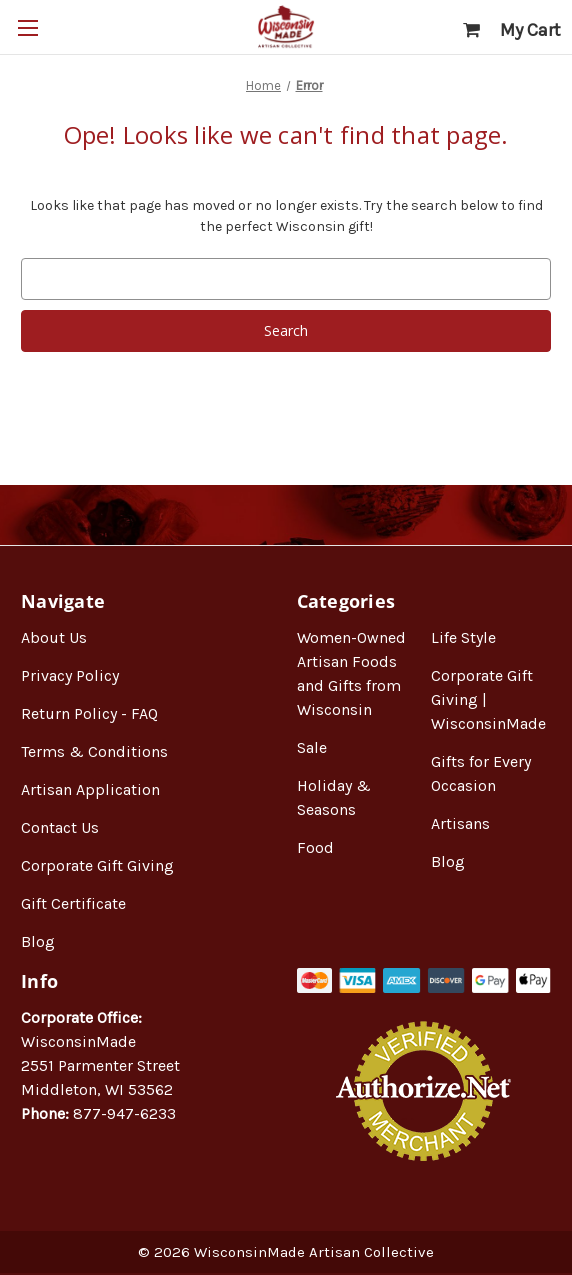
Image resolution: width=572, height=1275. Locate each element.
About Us (54, 637)
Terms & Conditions (94, 751)
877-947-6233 (124, 1113)
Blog (38, 941)
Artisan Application (90, 789)
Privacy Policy (70, 675)
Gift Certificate (73, 903)
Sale (312, 747)
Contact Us (60, 827)
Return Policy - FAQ (89, 713)
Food (315, 847)
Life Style (463, 637)
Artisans (460, 823)
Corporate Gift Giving (97, 865)
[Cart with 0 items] (512, 30)
